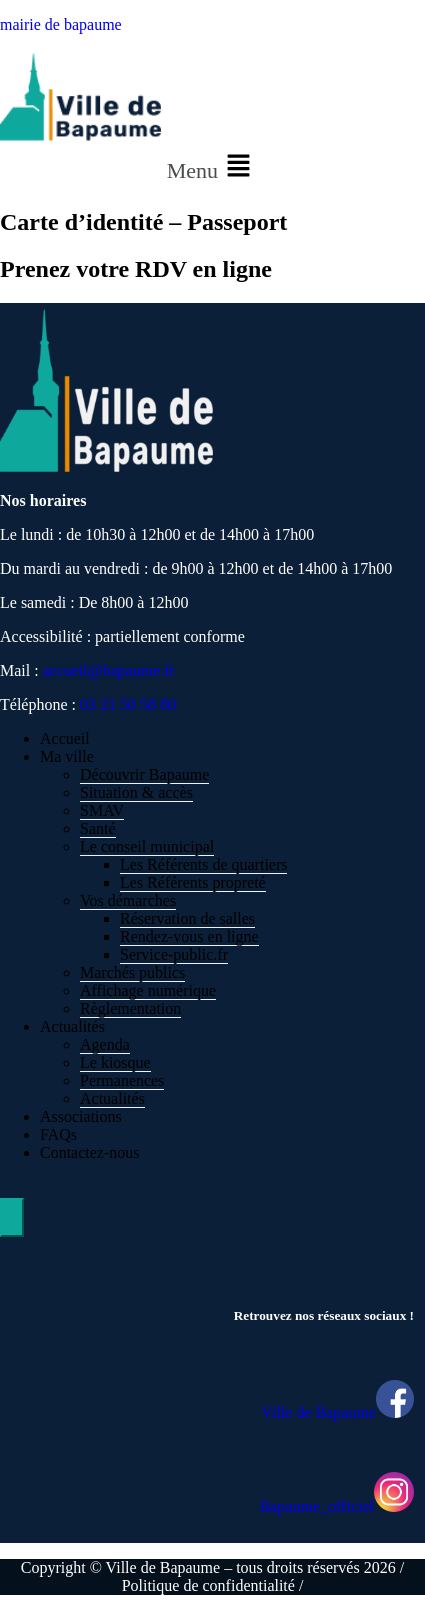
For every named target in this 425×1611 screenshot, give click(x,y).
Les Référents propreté (193, 882)
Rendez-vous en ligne (189, 936)
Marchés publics (132, 972)
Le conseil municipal (147, 846)
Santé (98, 828)
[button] (213, 167)
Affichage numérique (148, 990)
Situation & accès (136, 792)
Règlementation (130, 1008)
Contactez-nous (90, 1152)
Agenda (105, 1044)
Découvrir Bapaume (144, 774)
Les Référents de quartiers (203, 864)
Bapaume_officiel (317, 1506)
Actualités (72, 1026)
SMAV (102, 810)
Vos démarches (128, 900)
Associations (81, 1116)
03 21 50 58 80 (128, 704)
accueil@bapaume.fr (109, 670)
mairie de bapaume (61, 24)
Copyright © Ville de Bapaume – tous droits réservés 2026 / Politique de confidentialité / (212, 1576)
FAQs (58, 1134)
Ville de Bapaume (318, 1412)
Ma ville (67, 756)
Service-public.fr (174, 954)
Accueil (65, 738)
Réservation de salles (187, 918)
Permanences (122, 1080)
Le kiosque (115, 1062)
